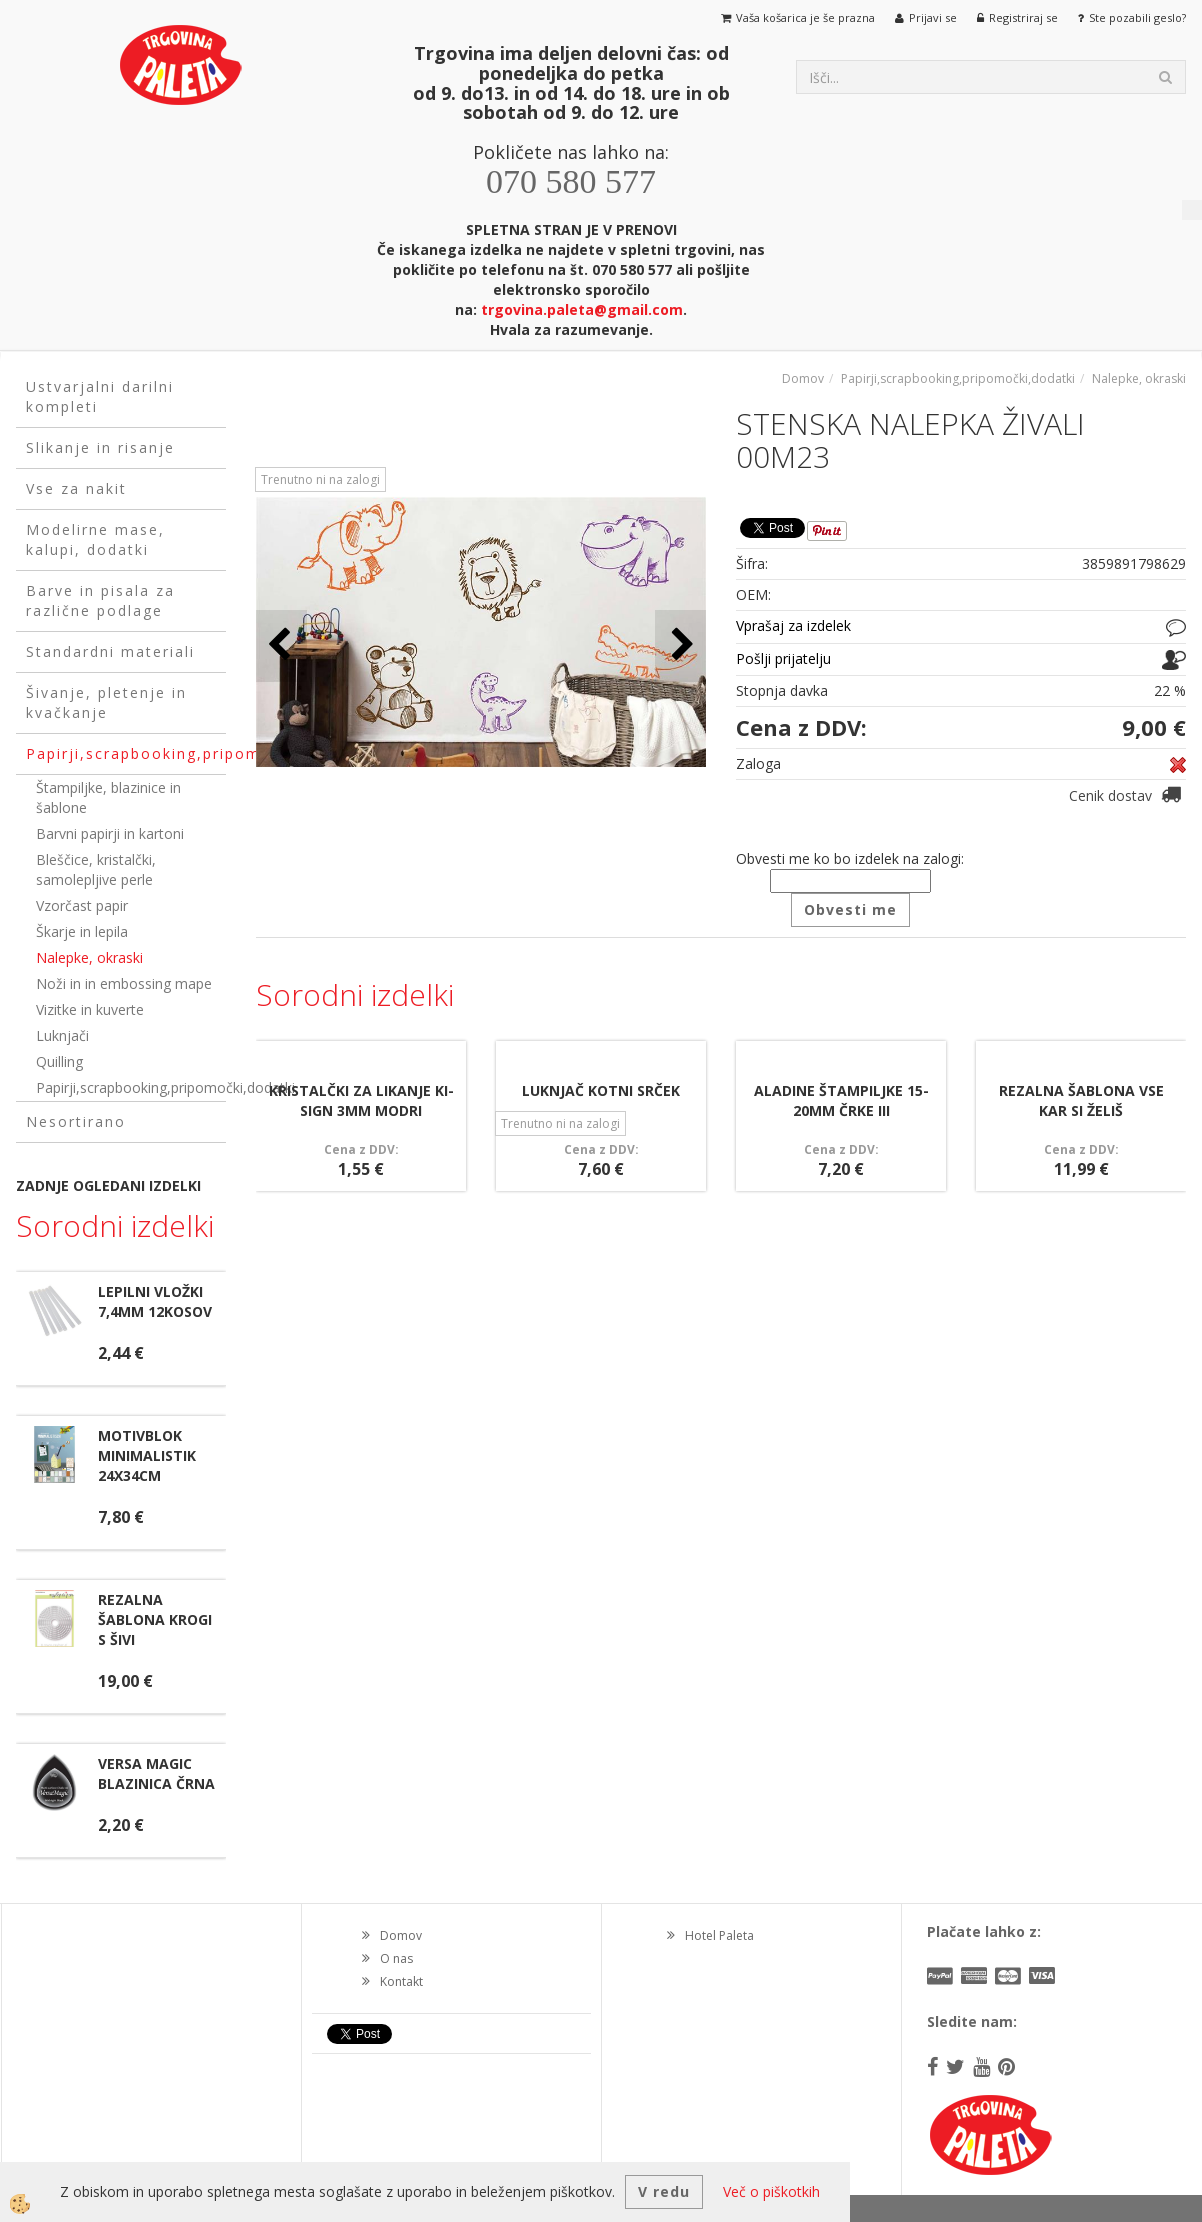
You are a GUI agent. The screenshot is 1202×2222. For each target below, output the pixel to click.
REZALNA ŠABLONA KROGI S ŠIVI (155, 1619)
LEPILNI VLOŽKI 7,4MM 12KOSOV (155, 1301)
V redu (664, 2191)
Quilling (59, 1061)
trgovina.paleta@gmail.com (582, 309)
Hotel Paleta (719, 1935)
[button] (680, 645)
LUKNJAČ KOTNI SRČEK (601, 1090)
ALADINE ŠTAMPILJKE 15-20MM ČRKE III (841, 1100)
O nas (396, 1958)
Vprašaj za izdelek (793, 625)
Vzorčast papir (82, 905)
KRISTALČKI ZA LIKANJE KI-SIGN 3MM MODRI (361, 1100)
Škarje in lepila (82, 931)
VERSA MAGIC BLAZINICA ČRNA (156, 1773)
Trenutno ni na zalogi (320, 479)
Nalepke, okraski (89, 957)
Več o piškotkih (771, 2191)
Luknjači (62, 1035)
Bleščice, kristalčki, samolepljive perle (96, 869)
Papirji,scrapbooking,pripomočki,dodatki (131, 1087)
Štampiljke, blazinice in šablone (108, 797)
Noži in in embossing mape (124, 983)
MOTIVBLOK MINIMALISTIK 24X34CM (147, 1455)
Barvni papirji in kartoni (110, 833)
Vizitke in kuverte (90, 1009)
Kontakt (401, 1981)
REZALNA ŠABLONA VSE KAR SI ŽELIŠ (1081, 1100)
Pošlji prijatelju (783, 658)
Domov (803, 378)
